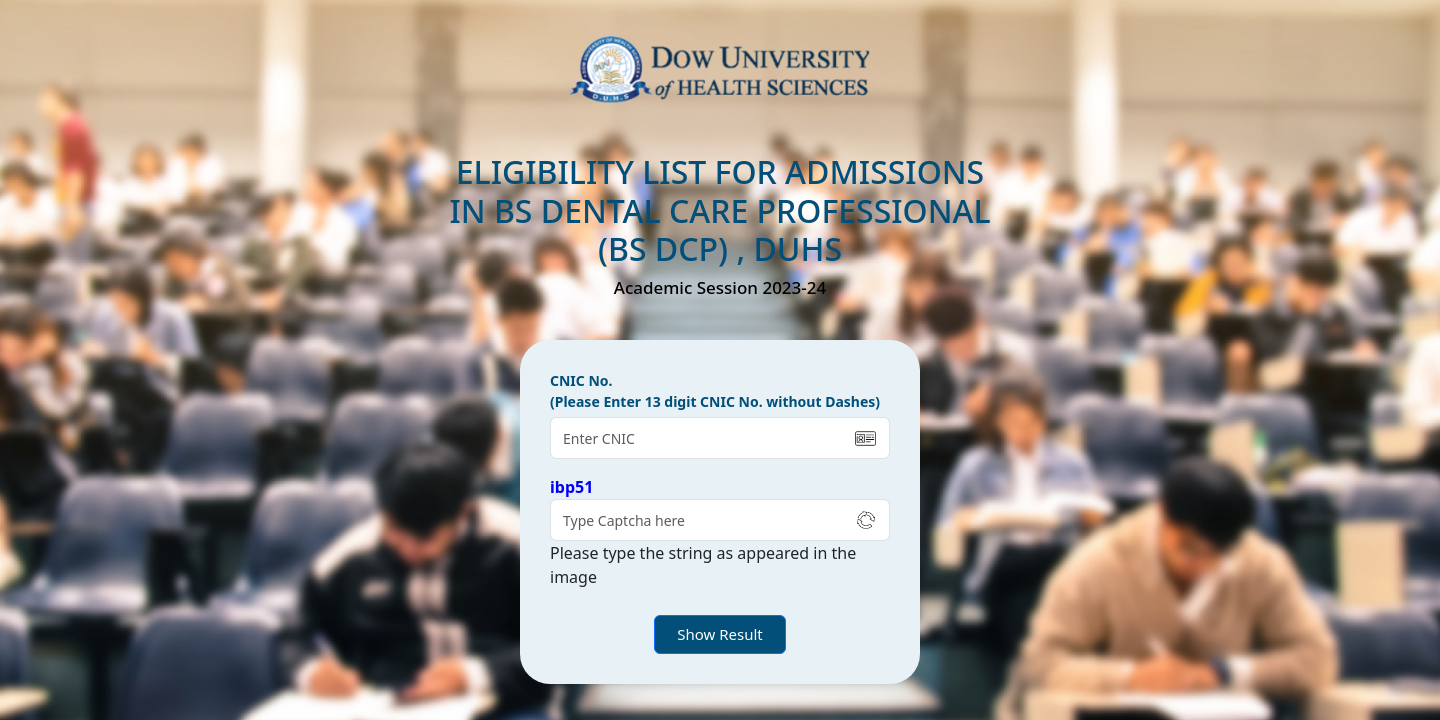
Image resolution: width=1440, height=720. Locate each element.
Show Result (720, 634)
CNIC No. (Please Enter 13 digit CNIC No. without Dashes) (715, 391)
